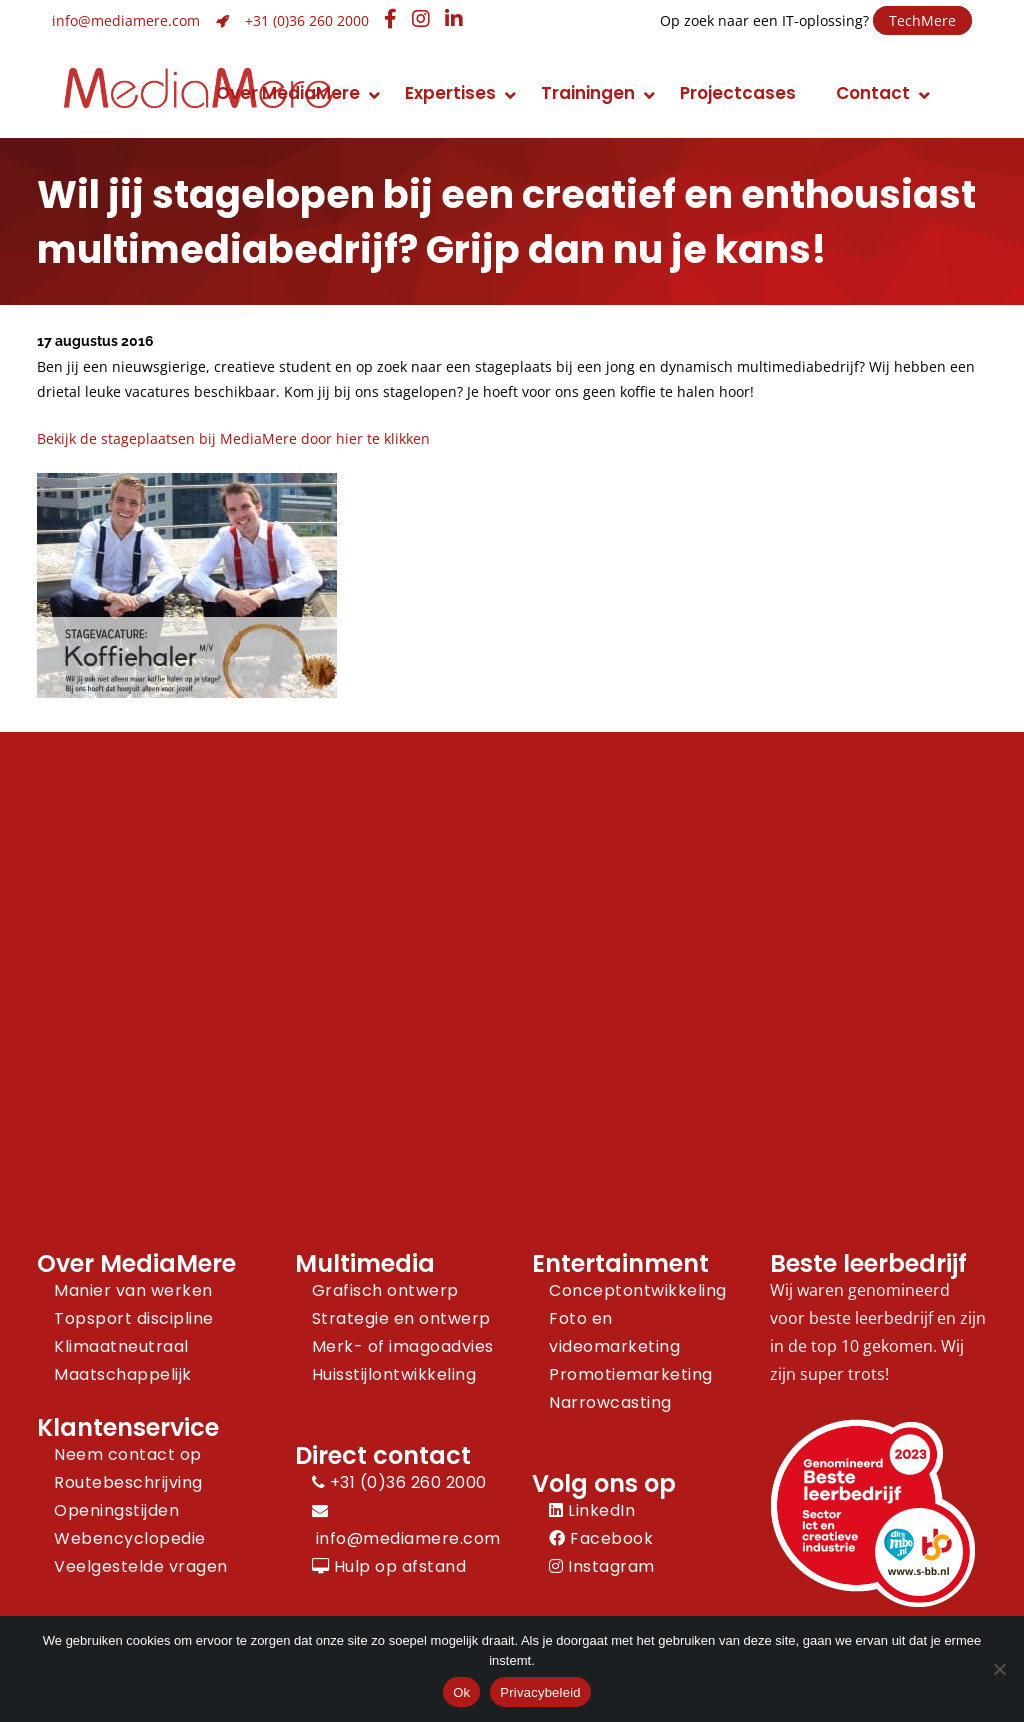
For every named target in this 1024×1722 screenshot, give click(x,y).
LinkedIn (592, 1510)
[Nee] (999, 1669)
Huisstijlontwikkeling (394, 1374)
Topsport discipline (134, 1318)
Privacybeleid (540, 1692)
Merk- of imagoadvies (403, 1346)
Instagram (602, 1566)
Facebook (601, 1538)
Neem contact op (128, 1454)
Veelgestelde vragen (141, 1566)
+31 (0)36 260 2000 (307, 20)
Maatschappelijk (123, 1374)
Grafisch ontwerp (385, 1290)
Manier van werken (133, 1290)
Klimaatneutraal (121, 1346)
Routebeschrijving (128, 1482)
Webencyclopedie (130, 1538)
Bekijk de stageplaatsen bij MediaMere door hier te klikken (233, 438)
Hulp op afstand (389, 1566)
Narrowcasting (610, 1402)
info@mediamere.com (126, 20)
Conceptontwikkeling (638, 1290)
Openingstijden (116, 1510)
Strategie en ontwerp (401, 1318)
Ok (461, 1692)
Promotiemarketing (631, 1374)
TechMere (922, 20)
